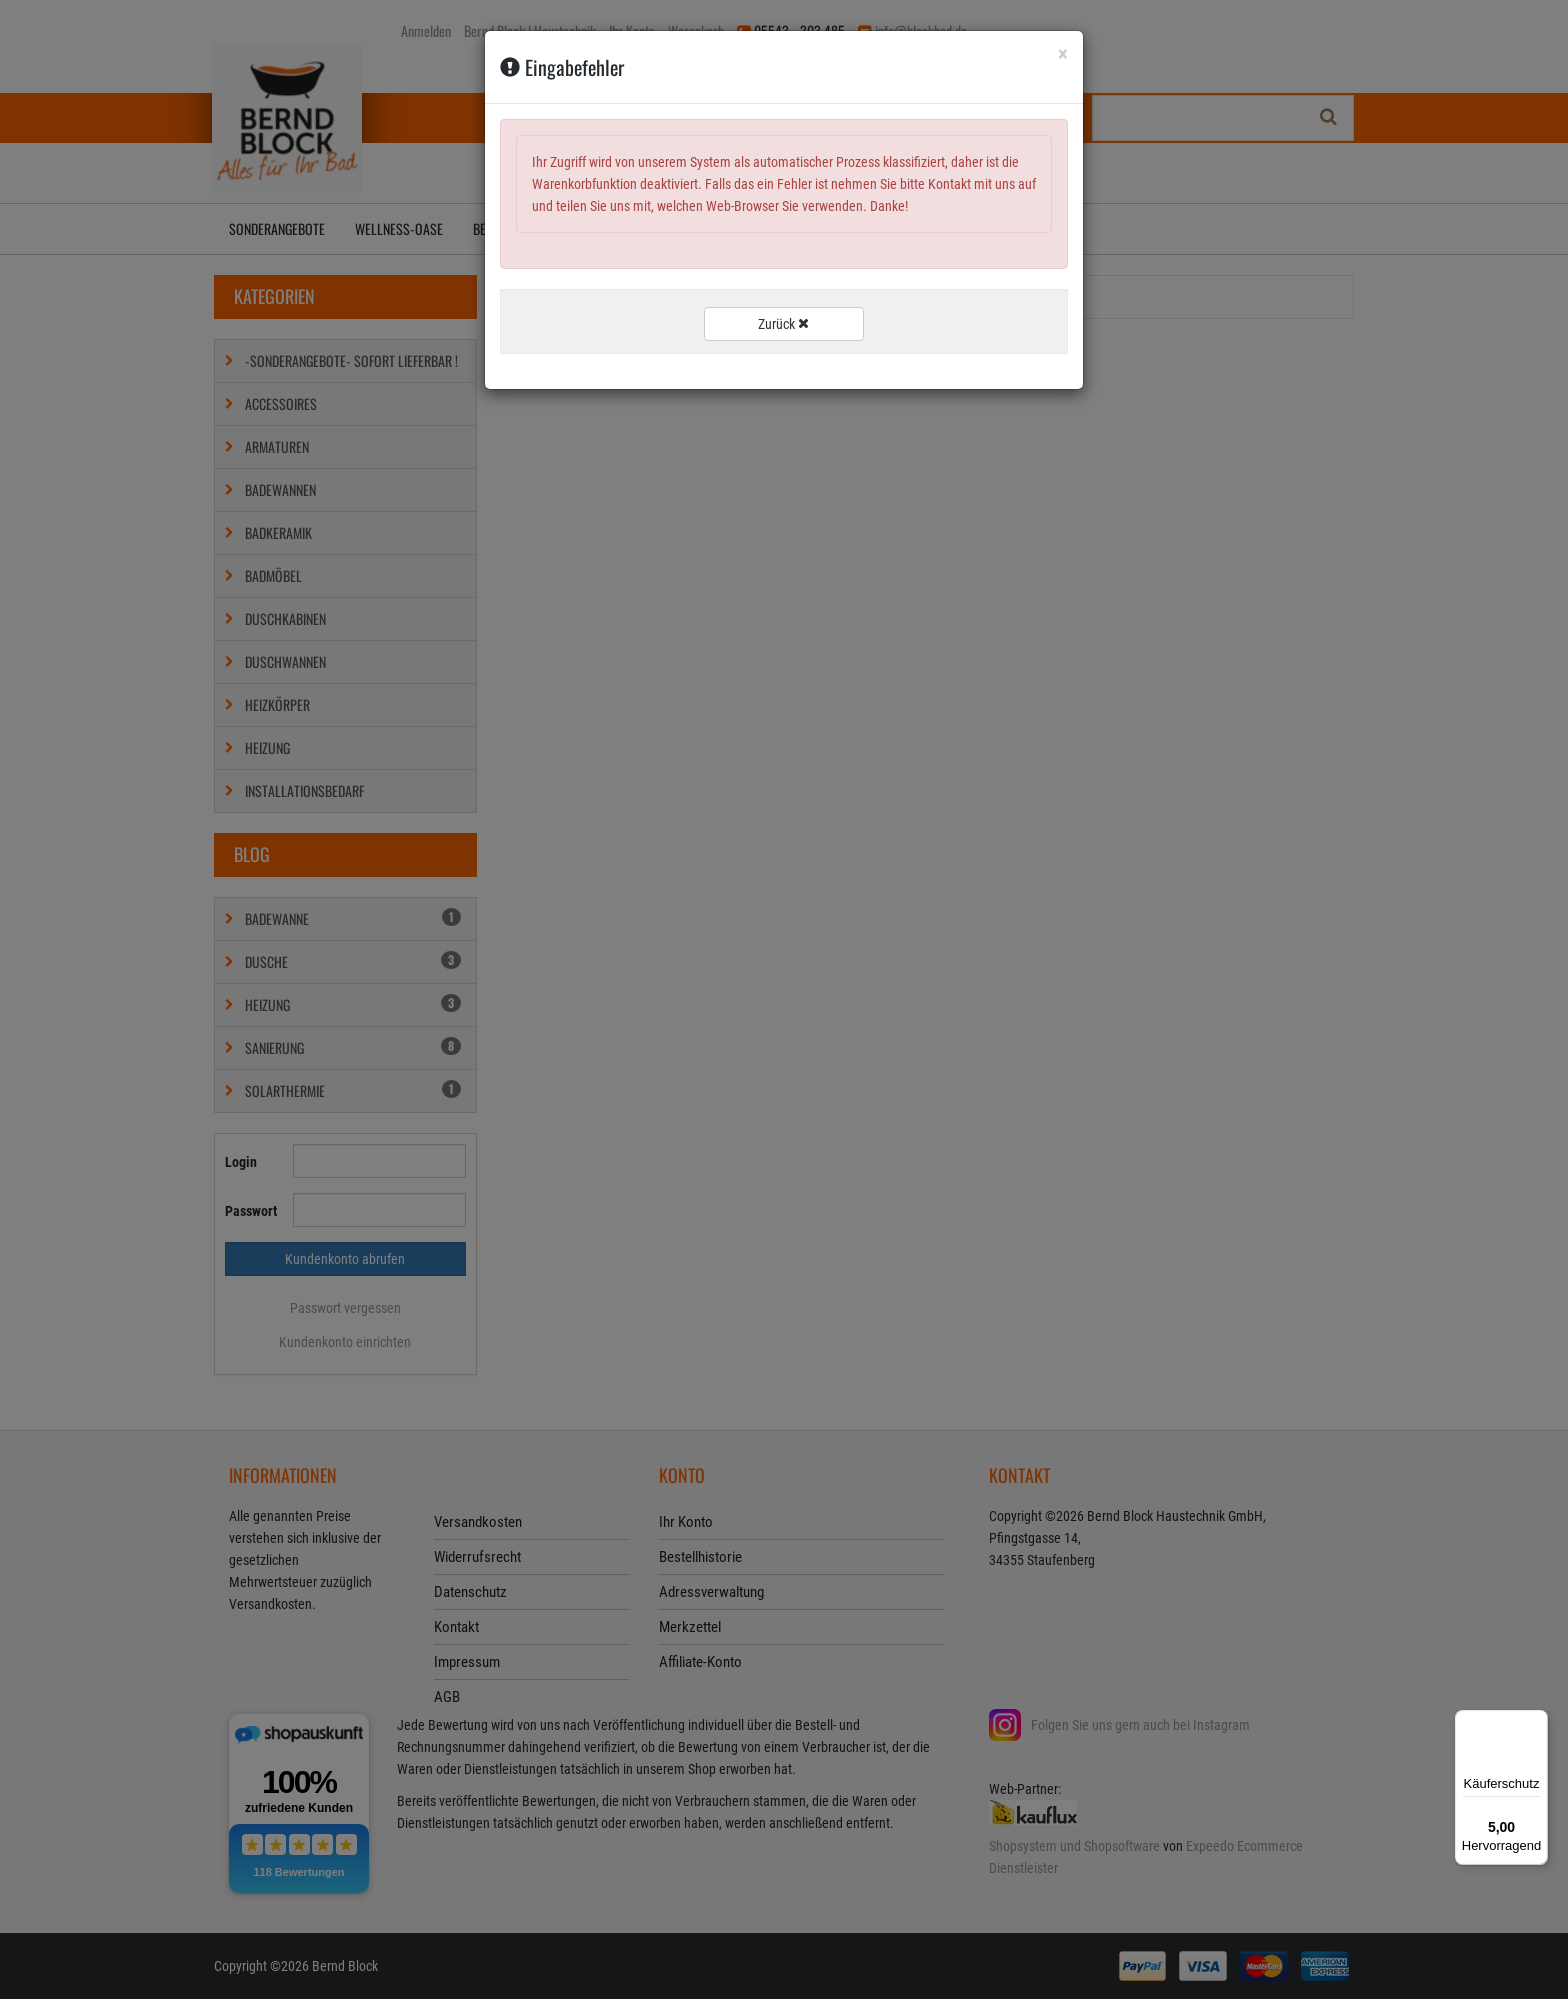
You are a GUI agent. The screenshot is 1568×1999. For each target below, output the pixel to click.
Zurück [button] (783, 324)
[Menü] (1536, 1722)
